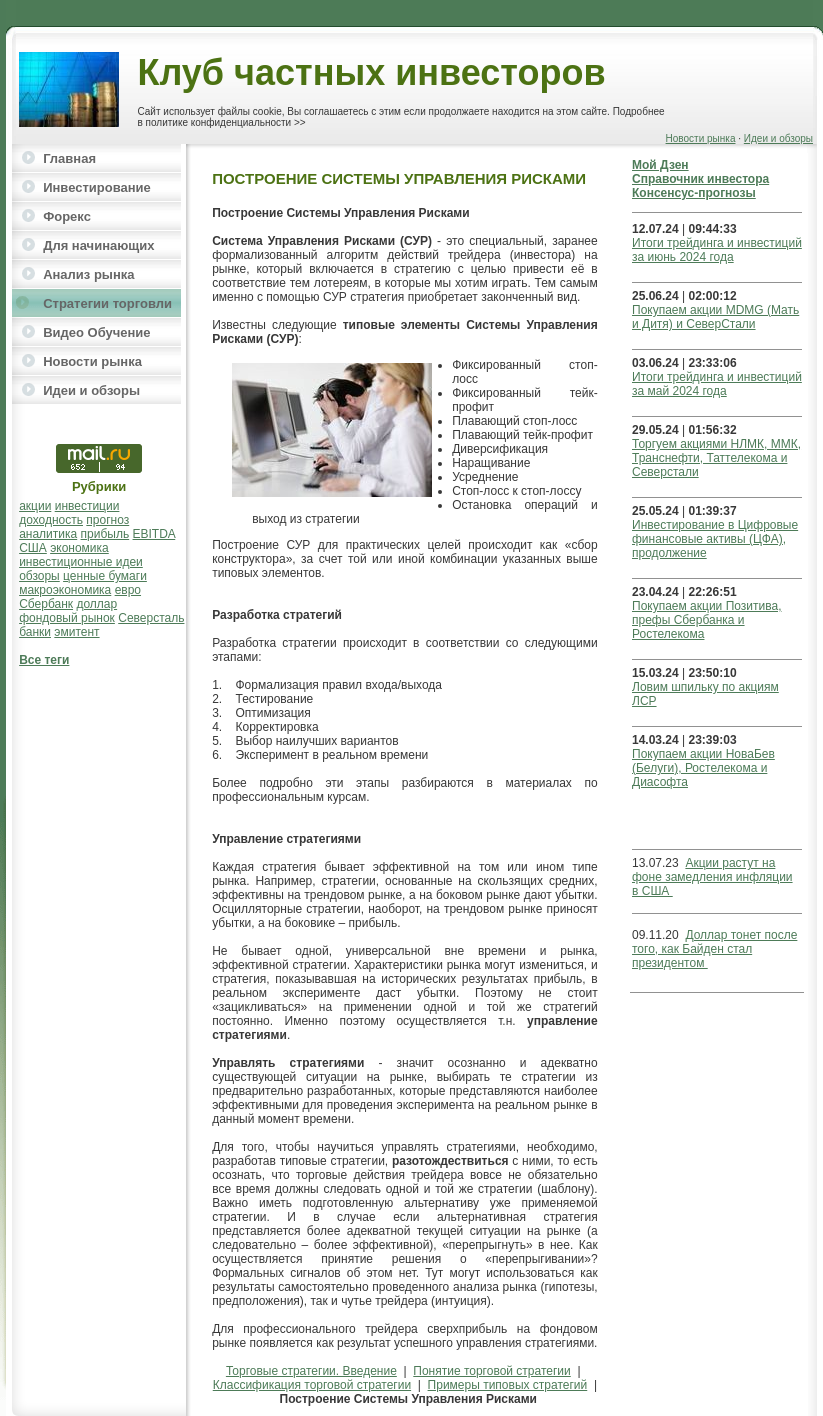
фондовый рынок (67, 618)
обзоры (39, 576)
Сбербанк (46, 604)
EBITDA (154, 534)
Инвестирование (97, 187)
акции (35, 506)
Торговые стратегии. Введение (311, 1371)
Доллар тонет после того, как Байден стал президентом (714, 949)
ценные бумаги (105, 576)
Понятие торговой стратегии (491, 1371)
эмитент (76, 632)
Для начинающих (98, 245)
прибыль (105, 534)
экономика (79, 548)
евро (128, 590)
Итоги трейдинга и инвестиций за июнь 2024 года (717, 250)
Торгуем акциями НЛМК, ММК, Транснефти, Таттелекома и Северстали (716, 458)
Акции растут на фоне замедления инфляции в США (712, 877)
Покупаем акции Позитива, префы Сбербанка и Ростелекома (706, 620)
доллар (96, 604)
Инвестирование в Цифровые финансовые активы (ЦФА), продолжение (715, 539)
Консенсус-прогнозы (694, 193)
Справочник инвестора (700, 179)
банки (35, 632)
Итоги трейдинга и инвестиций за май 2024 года (717, 384)
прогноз (107, 520)
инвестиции (87, 506)
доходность (51, 520)
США (33, 548)
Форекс (67, 216)
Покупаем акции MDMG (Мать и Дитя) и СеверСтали (715, 317)
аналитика (48, 534)
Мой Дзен (660, 165)
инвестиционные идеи (81, 562)
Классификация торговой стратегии (312, 1385)
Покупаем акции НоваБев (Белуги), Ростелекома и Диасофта (703, 768)
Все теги (44, 660)
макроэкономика (65, 590)
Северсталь (151, 618)
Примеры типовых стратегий (508, 1385)
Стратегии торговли (107, 303)
